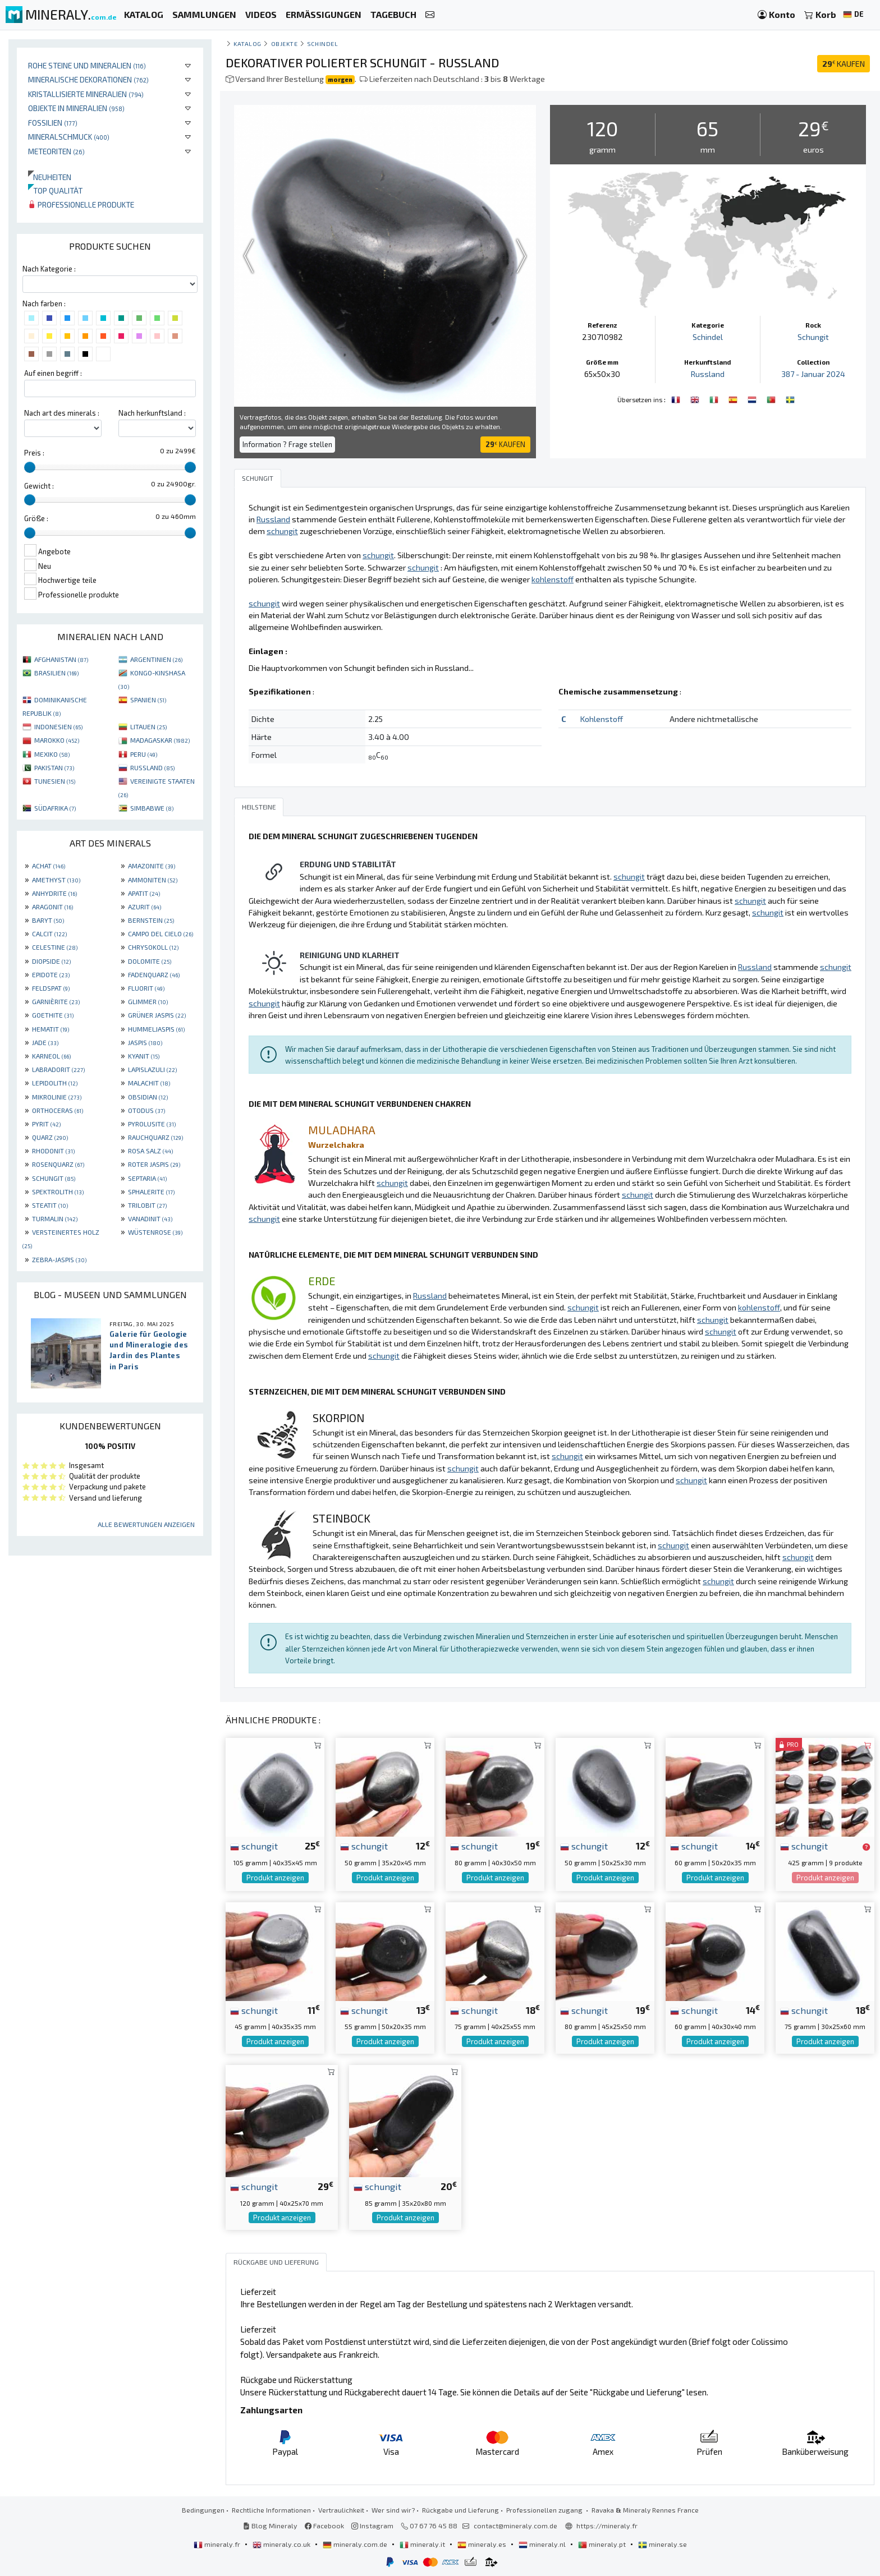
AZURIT (144, 906)
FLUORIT (146, 988)
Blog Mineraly (270, 2525)
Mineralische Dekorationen (88, 79)
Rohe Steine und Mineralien (87, 65)
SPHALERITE (151, 1191)
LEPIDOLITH (54, 1083)
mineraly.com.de (356, 2544)
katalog (247, 43)
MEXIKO (52, 754)
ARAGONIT (52, 906)
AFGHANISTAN (61, 659)
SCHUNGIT (53, 1178)
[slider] (29, 467)
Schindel (322, 43)
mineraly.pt (602, 2544)
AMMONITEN (152, 880)
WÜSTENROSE (155, 1232)
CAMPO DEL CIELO (160, 933)
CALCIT (49, 933)
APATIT (144, 893)
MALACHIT (149, 1083)
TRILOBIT (147, 1205)
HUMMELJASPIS (156, 1029)
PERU (143, 754)
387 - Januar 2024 (813, 374)
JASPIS (145, 1042)
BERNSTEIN (151, 920)
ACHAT (48, 866)
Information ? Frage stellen (287, 444)
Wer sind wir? (393, 2510)
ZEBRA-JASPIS (59, 1259)
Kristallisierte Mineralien (86, 94)
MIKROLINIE (56, 1097)
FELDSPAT (51, 988)
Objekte (284, 43)
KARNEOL (51, 1056)
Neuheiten (49, 177)
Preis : (34, 452)
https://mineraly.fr (607, 2525)
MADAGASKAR (160, 740)
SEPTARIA (147, 1178)
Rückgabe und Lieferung (460, 2510)
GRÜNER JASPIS (157, 1015)
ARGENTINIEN (156, 659)
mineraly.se (662, 2544)
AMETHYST (56, 880)
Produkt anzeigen (275, 1877)
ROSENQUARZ (58, 1164)
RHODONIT (53, 1150)
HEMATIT (50, 1029)
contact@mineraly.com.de (515, 2525)
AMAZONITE (151, 866)
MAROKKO (56, 740)
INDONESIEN (58, 726)
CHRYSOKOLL (153, 947)
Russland (708, 374)
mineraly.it (423, 2544)
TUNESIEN (54, 781)
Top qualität (55, 190)
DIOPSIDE (51, 961)
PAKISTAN (54, 767)
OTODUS (146, 1110)
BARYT (48, 920)
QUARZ (50, 1137)
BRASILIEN (56, 673)
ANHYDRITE (54, 893)
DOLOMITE (149, 961)
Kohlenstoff (601, 719)
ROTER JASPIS (154, 1164)
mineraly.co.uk (282, 2544)
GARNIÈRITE (56, 1001)
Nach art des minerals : (61, 412)
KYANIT (143, 1056)
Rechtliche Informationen (271, 2510)
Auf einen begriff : (53, 373)
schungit (254, 1845)
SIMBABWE (151, 808)
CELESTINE (54, 947)
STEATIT (50, 1205)
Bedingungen (203, 2510)
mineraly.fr (218, 2544)
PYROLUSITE (152, 1124)
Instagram (372, 2525)
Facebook (324, 2525)
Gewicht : (39, 485)
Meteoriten (56, 151)
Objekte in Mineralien (76, 108)
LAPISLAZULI (152, 1069)
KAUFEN (843, 63)
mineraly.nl (543, 2544)
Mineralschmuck (68, 136)
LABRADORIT (58, 1069)
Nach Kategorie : (49, 268)
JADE (45, 1042)
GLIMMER (148, 1001)
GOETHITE (53, 1015)
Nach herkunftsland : (152, 412)
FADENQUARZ (154, 974)
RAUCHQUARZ (155, 1137)
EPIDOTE (51, 974)
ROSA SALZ (150, 1150)
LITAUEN (148, 726)
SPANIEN (148, 699)
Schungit (813, 337)
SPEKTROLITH (58, 1191)
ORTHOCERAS (57, 1110)
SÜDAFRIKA (55, 808)
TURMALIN (54, 1218)
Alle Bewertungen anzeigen (146, 1524)
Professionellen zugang (545, 2510)
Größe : (36, 518)
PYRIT (46, 1124)
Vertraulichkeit (341, 2510)
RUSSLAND (152, 767)
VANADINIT (150, 1218)
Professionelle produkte (81, 204)
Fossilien (52, 122)
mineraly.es (482, 2544)
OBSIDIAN (148, 1097)
